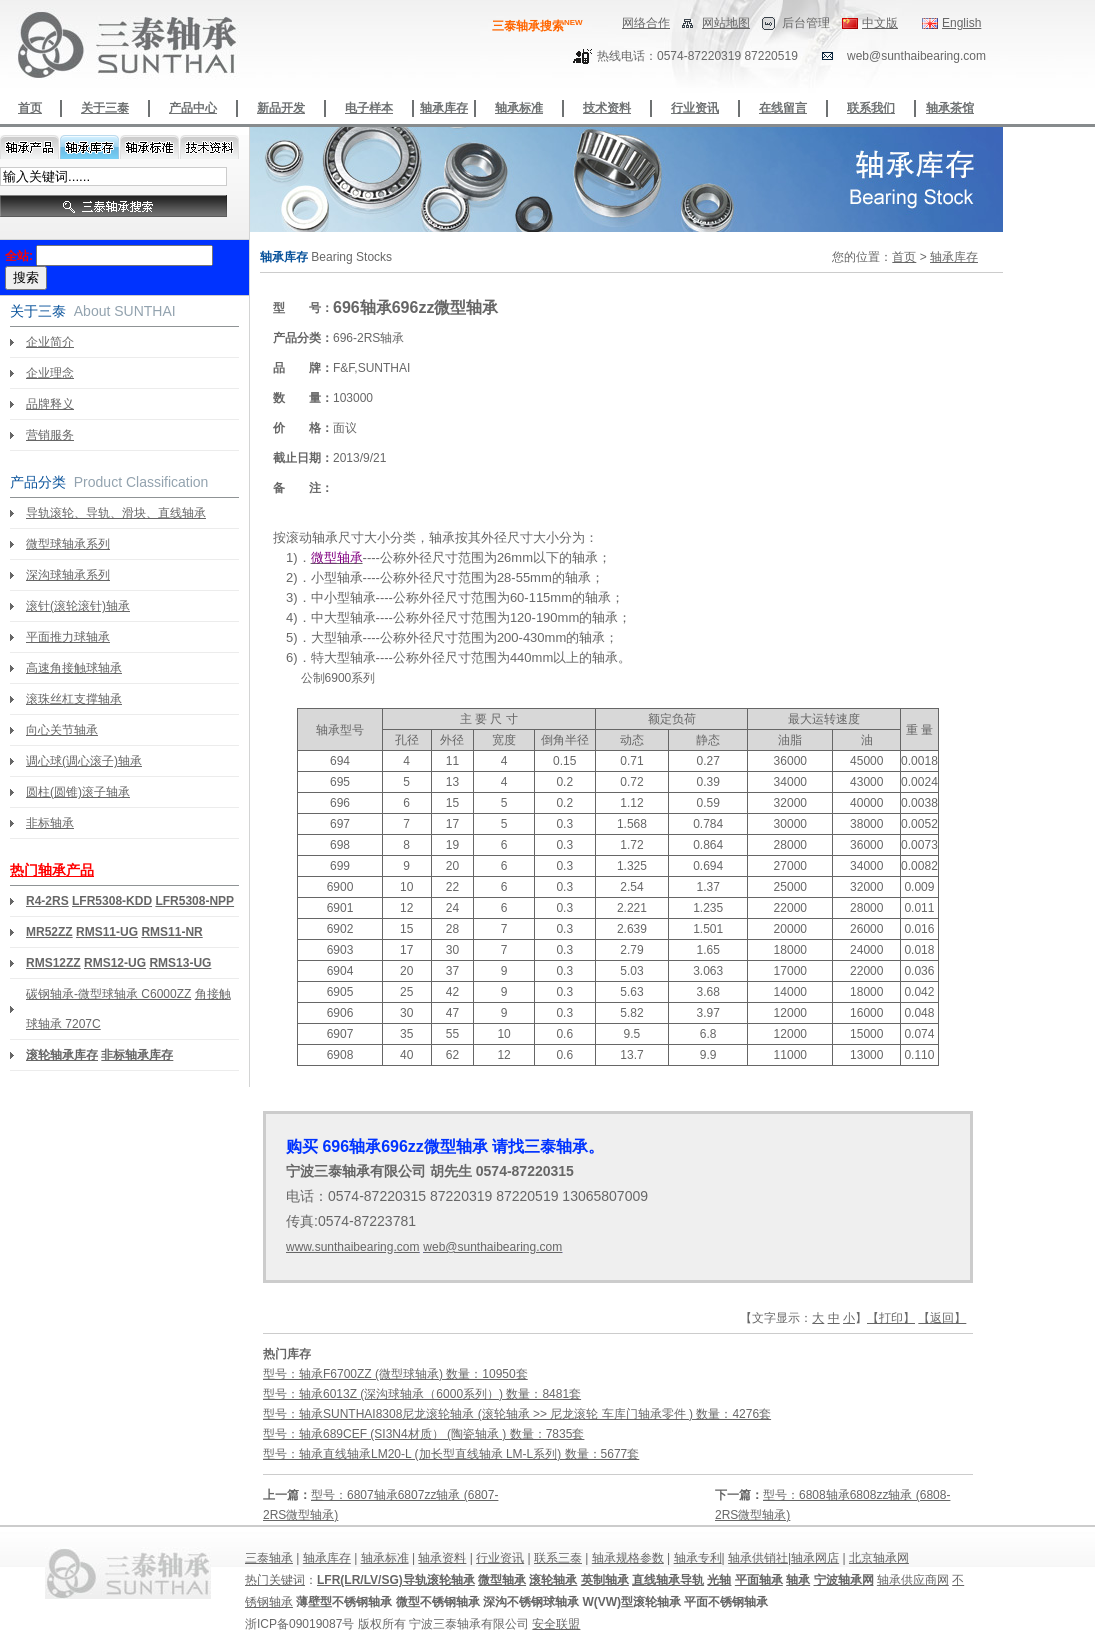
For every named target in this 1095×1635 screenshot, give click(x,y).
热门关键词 (275, 1580)
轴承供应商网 (913, 1580)
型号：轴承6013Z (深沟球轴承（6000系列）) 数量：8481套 (422, 1394)
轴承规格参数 (628, 1558)
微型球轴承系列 (68, 544)
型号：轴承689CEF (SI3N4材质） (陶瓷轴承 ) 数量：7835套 (423, 1434)
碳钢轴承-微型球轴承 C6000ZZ (108, 994)
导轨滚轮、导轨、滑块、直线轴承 (116, 513)
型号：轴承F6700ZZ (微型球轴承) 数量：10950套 (395, 1374)
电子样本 (369, 108)
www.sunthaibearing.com (352, 1247)
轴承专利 (698, 1558)
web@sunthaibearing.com (492, 1247)
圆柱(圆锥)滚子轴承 (78, 792)
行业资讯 (695, 108)
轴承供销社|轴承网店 (783, 1558)
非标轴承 (50, 823)
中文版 (880, 23)
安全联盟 (556, 1624)
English (961, 23)
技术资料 (607, 108)
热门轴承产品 (52, 870)
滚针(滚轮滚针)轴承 (78, 606)
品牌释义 (50, 404)
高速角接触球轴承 (74, 668)
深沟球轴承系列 (68, 575)
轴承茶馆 (950, 108)
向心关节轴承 (62, 730)
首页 (30, 108)
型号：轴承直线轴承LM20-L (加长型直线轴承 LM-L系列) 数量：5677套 (451, 1454)
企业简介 (50, 342)
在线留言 (783, 108)
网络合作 (646, 23)
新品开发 (281, 108)
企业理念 (50, 373)
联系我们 (871, 108)
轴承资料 (442, 1558)
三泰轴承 (269, 1558)
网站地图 (726, 23)
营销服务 (50, 435)
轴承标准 (519, 108)
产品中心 (193, 108)
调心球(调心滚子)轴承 (84, 761)
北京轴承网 (879, 1558)
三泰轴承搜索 (537, 26)
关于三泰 (105, 108)
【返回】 (942, 1318)
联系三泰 (558, 1558)
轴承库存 (444, 108)
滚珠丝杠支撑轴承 (74, 699)
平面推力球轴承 (68, 637)
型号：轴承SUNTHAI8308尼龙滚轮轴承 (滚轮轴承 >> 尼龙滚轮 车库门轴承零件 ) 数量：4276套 (517, 1414)
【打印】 (891, 1318)
